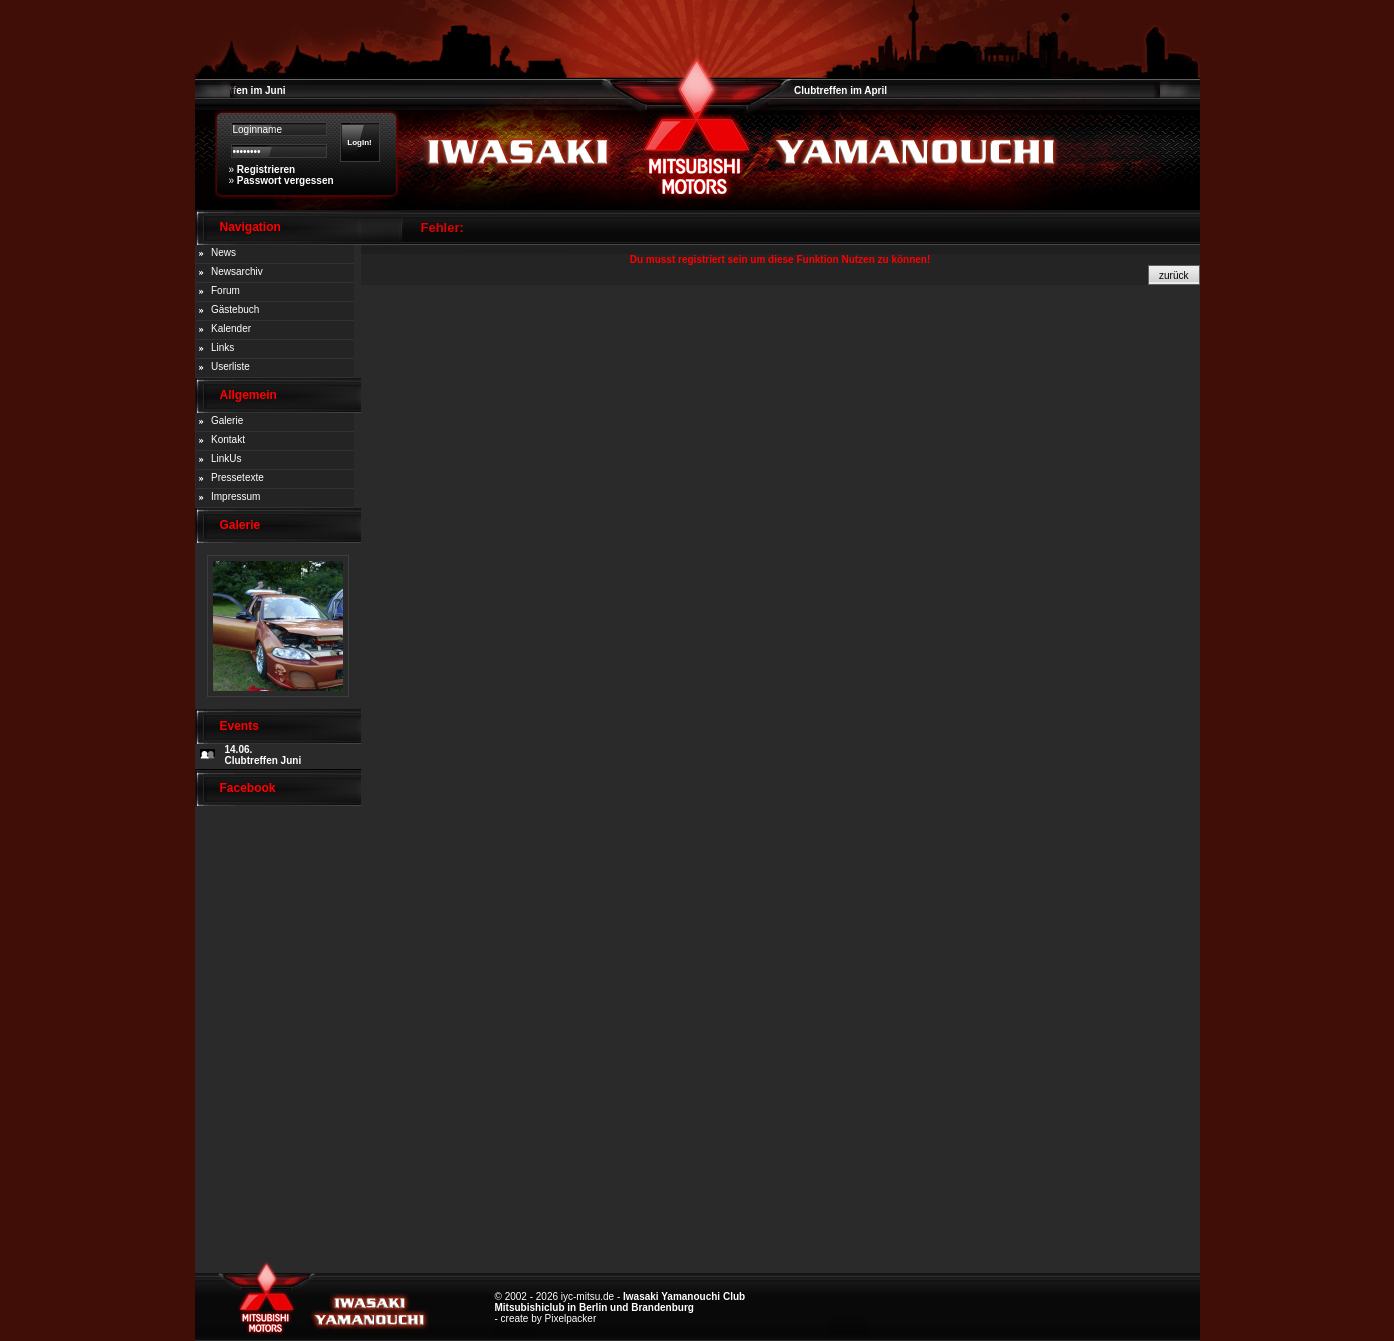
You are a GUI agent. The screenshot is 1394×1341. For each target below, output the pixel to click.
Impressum (235, 496)
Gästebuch (235, 309)
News (223, 252)
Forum (225, 290)
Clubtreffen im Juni (240, 90)
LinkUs (226, 458)
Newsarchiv (237, 271)
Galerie (227, 420)
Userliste (230, 366)
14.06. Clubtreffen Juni (263, 755)
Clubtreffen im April (840, 90)
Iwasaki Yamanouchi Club (684, 1296)
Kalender (231, 328)
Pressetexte (237, 477)
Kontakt (228, 439)
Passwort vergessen (285, 180)
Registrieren (266, 169)
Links (222, 347)
